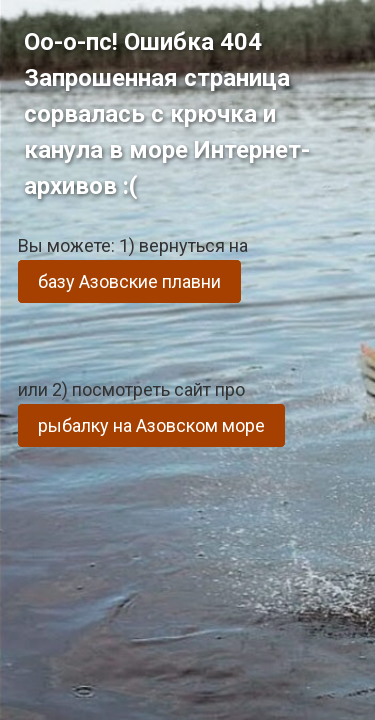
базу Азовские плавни (129, 281)
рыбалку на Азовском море (151, 425)
